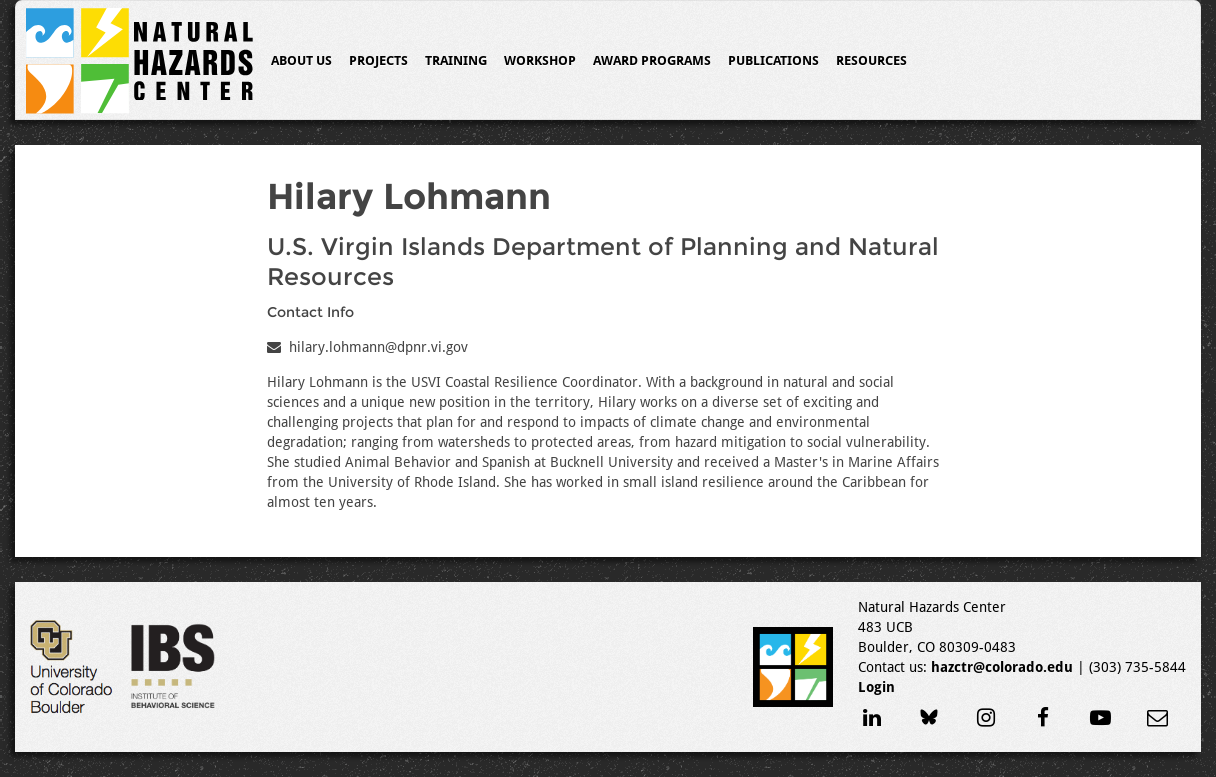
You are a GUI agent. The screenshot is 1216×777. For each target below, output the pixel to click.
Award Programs (652, 60)
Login (876, 687)
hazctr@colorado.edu (1002, 667)
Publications (773, 60)
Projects (378, 60)
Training (456, 60)
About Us (301, 60)
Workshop (540, 60)
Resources (871, 60)
